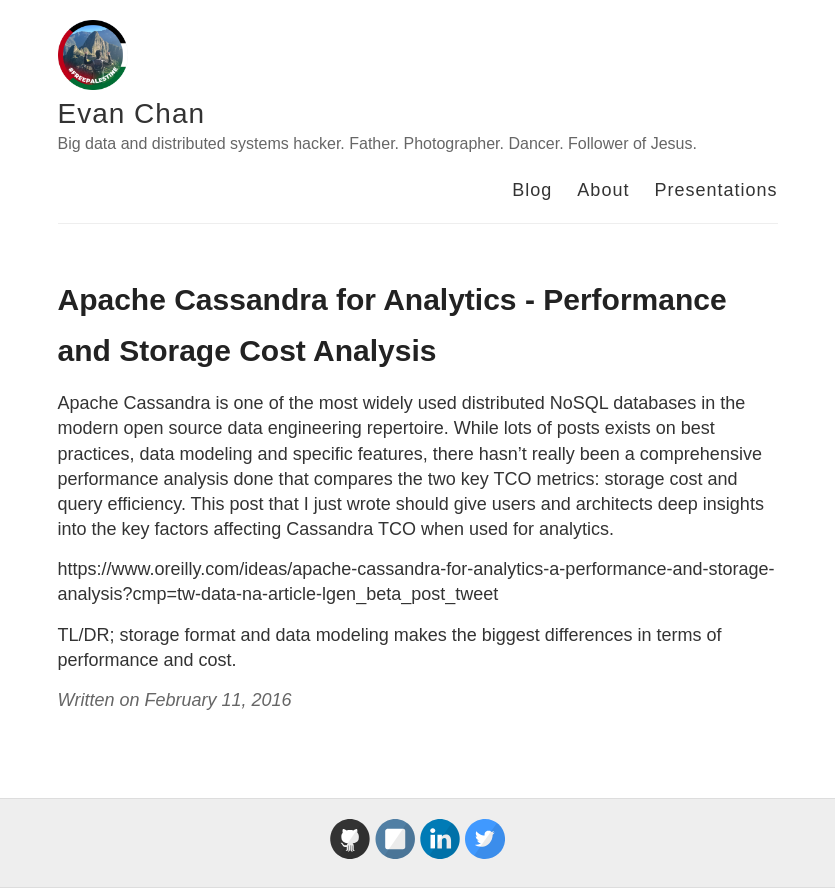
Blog (532, 190)
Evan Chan (132, 113)
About (603, 190)
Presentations (715, 190)
